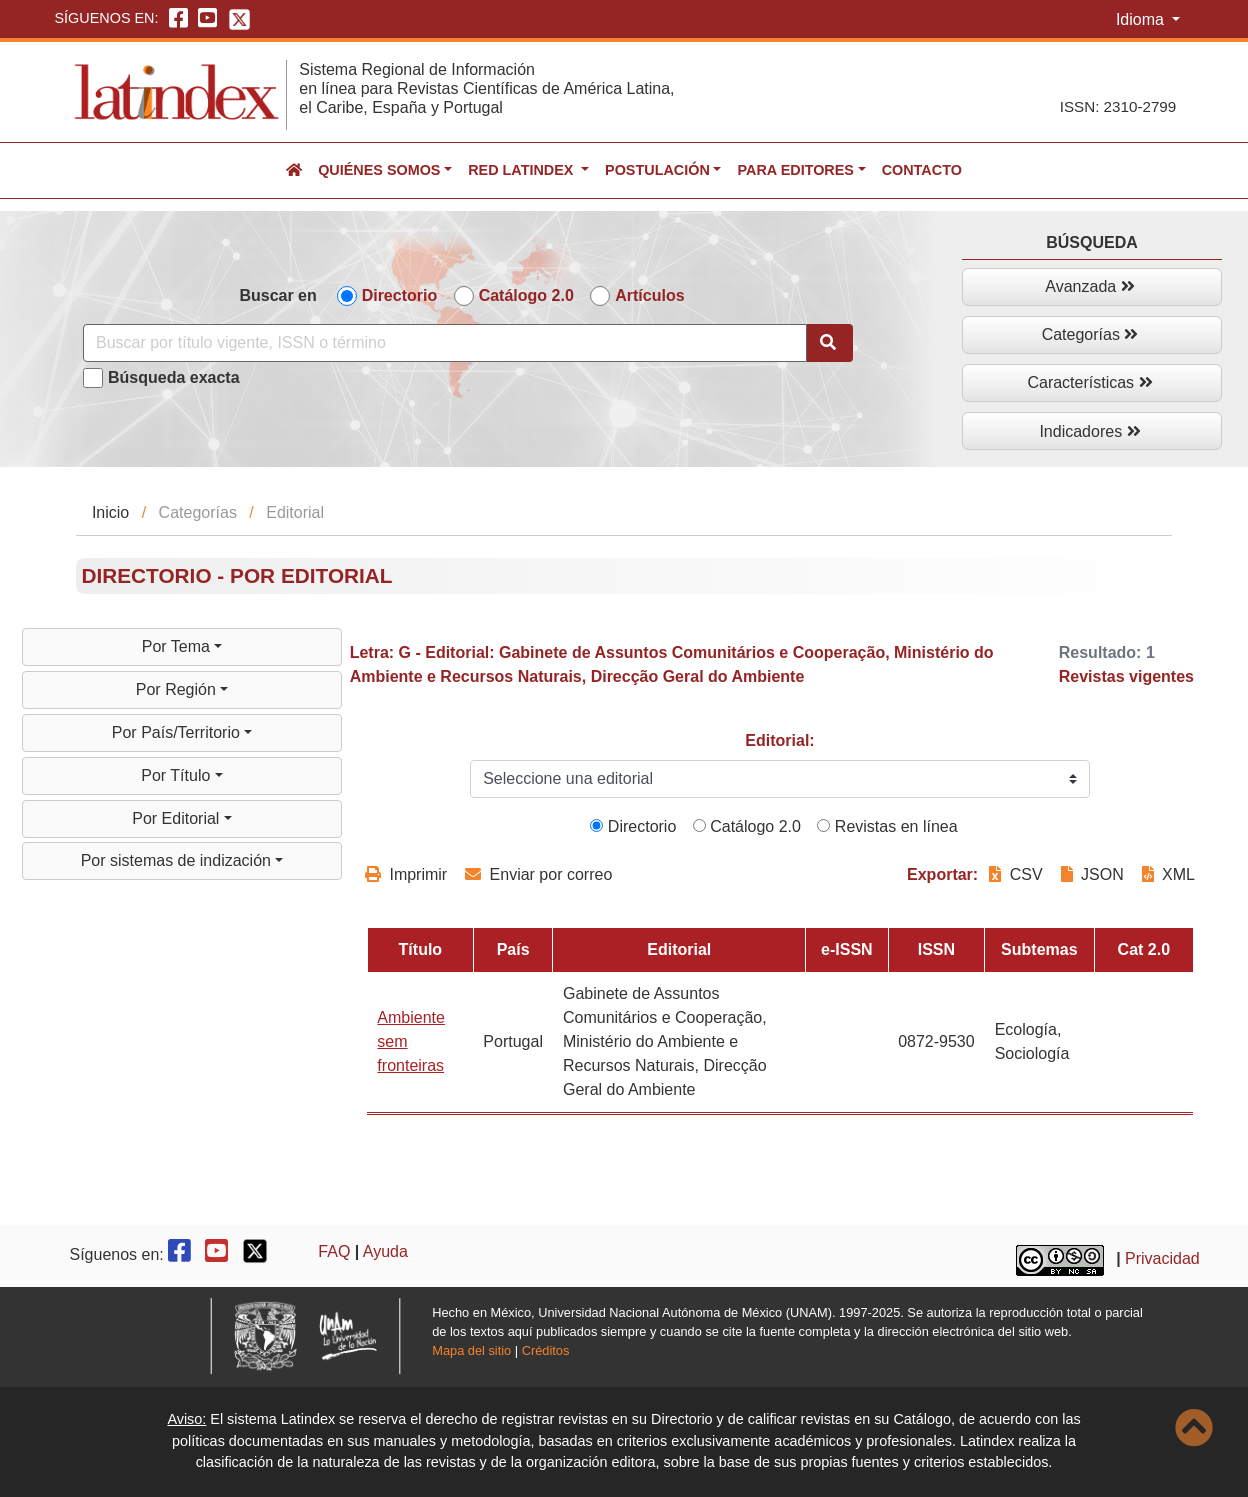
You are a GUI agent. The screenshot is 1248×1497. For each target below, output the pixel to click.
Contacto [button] (922, 170)
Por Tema (178, 646)
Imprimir (406, 874)
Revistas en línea (887, 826)
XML (1168, 874)
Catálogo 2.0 (526, 295)
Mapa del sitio (471, 1350)
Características (1089, 382)
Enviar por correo (538, 874)
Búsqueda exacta (174, 377)
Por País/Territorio (178, 732)
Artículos (649, 295)
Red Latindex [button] (522, 170)
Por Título (178, 775)
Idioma (1142, 19)
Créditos (546, 1350)
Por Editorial (178, 818)
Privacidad (1162, 1258)
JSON (1092, 874)
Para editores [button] (795, 170)
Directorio (400, 295)
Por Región (178, 689)
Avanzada (1089, 286)
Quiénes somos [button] (379, 170)
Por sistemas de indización (178, 860)
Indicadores (1089, 431)
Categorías (1090, 334)
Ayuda (385, 1251)
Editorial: (779, 740)
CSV (1018, 874)
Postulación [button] (657, 170)
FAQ (334, 1251)
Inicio (110, 512)
